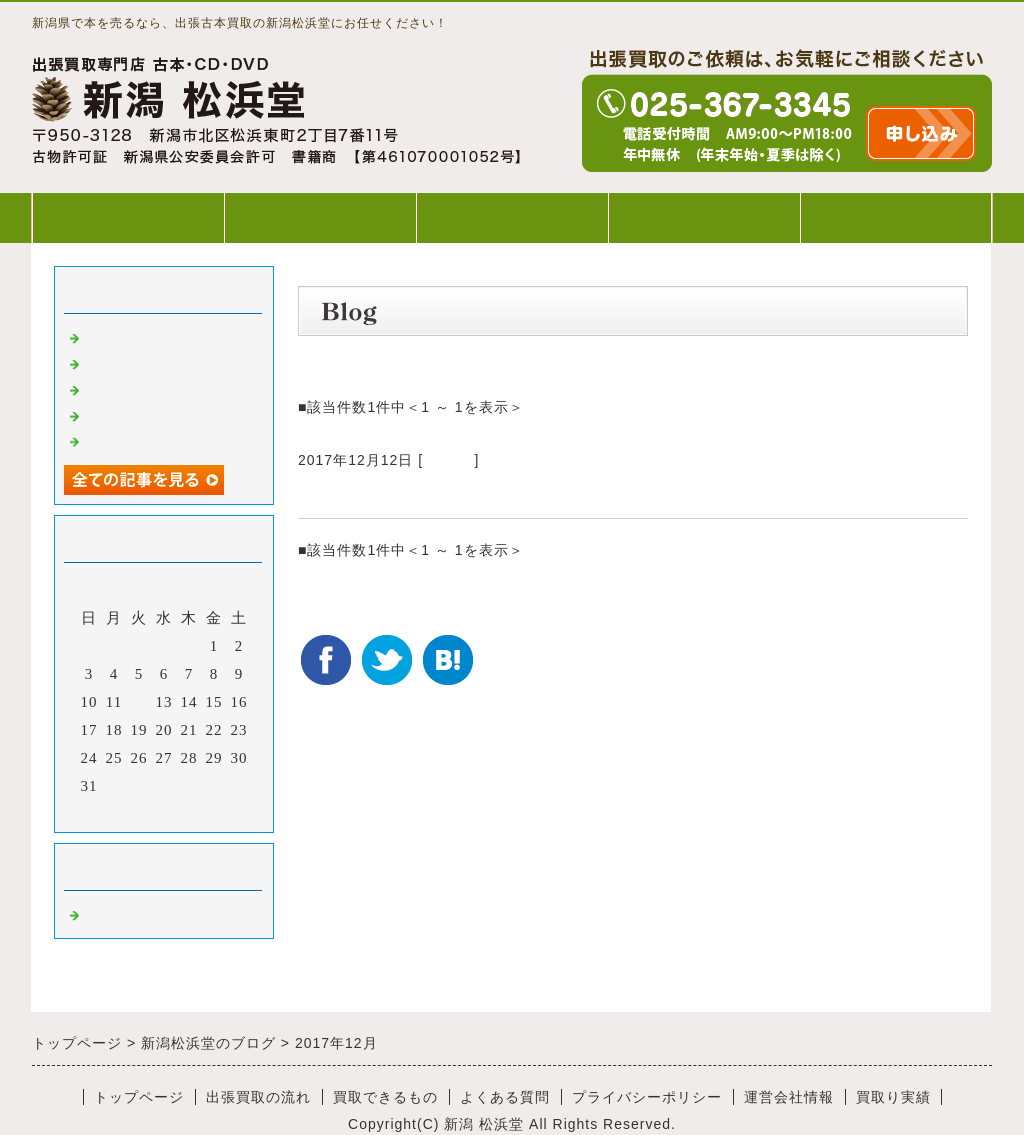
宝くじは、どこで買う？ (402, 494)
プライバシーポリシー (647, 1097)
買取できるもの (512, 217)
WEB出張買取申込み (896, 217)
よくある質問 (704, 217)
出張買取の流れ (320, 217)
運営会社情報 (789, 1097)
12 (139, 702)
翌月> (205, 812)
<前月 (122, 812)
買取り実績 (893, 1097)
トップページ (128, 217)
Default (448, 460)
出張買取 (116, 336)
